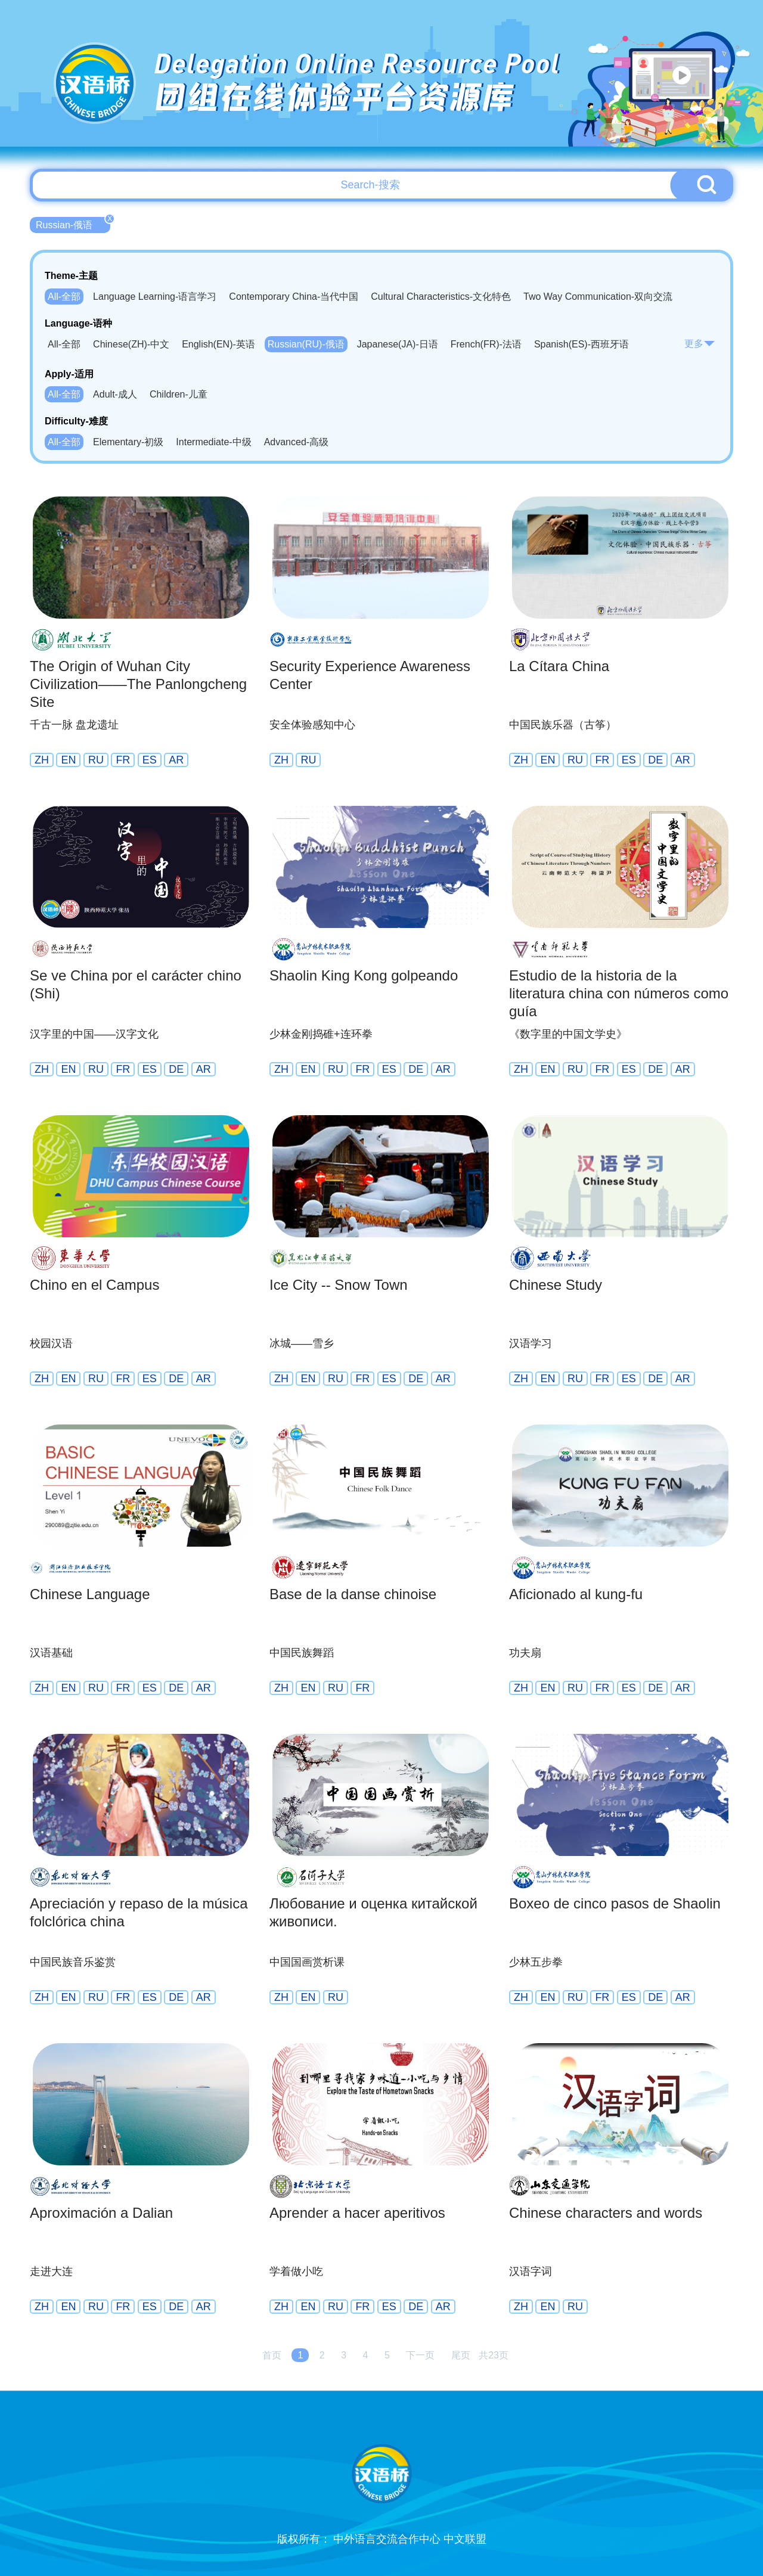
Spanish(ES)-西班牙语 (581, 344)
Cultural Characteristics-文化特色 (441, 296)
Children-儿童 (178, 394)
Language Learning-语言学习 (154, 296)
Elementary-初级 (128, 442)
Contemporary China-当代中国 (293, 296)
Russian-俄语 (73, 223)
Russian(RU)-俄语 (306, 344)
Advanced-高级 (296, 442)
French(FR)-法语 (486, 344)
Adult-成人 (115, 394)
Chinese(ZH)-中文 (131, 344)
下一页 (420, 2355)
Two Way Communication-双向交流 (597, 296)
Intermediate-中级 (213, 442)
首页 (271, 2355)
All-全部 (64, 296)
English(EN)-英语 (218, 344)
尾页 (460, 2355)
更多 (699, 344)
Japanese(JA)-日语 (397, 344)
